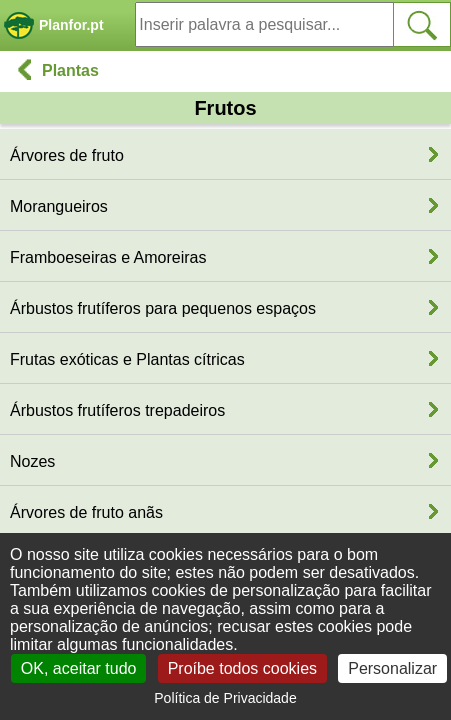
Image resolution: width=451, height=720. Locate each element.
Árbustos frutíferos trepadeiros (117, 410)
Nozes (32, 461)
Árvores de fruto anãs (86, 512)
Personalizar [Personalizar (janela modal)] (392, 668)
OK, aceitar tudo (79, 668)
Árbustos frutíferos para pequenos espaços (163, 308)
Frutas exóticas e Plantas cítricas (127, 359)
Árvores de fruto (67, 155)
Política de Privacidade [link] (225, 698)
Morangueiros (59, 206)
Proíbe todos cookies (242, 668)
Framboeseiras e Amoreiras (108, 257)
